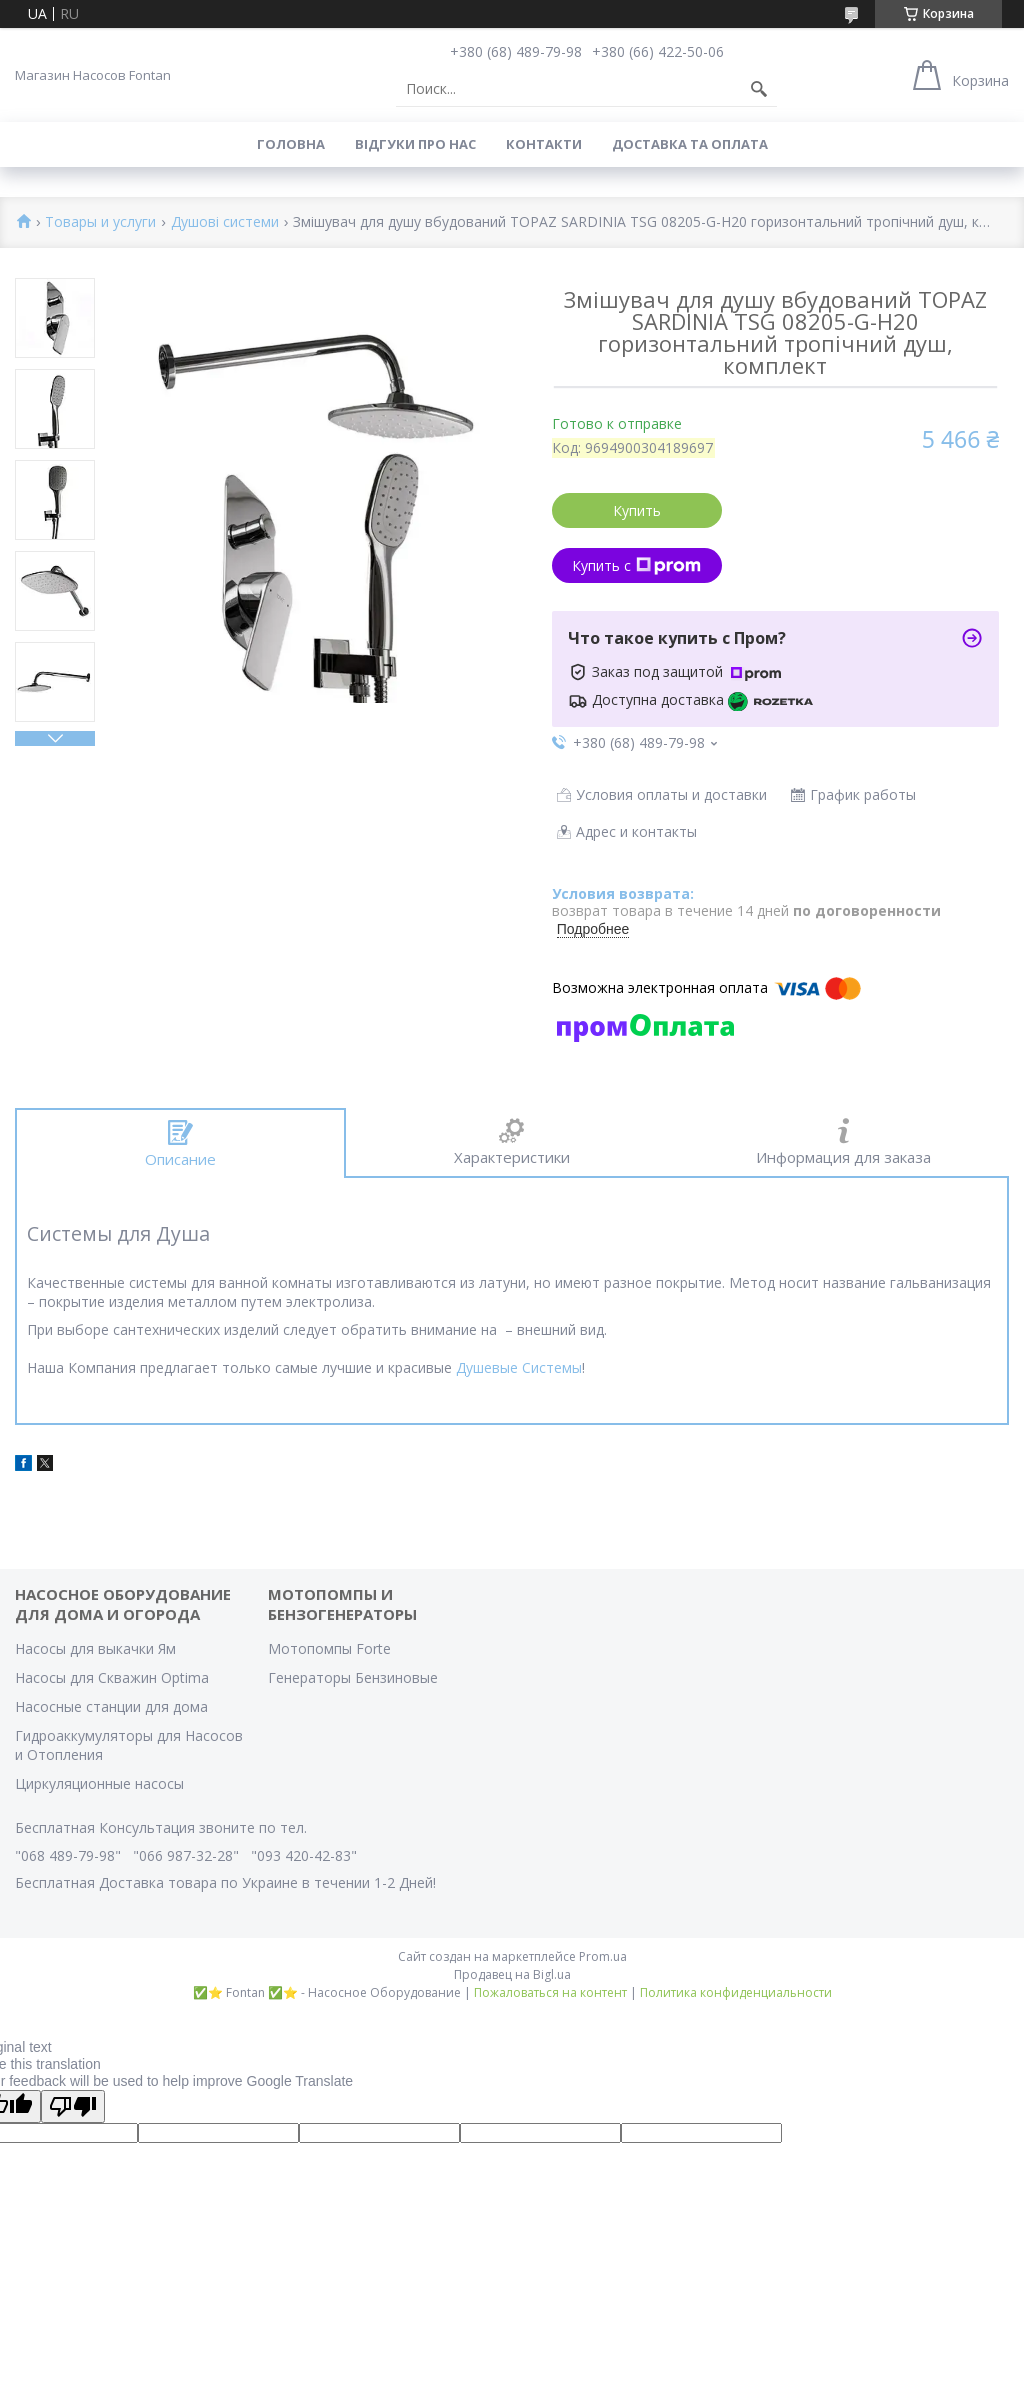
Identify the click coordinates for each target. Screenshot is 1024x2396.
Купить (637, 510)
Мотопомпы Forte (329, 1648)
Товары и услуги (100, 222)
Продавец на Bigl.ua (512, 1974)
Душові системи (225, 222)
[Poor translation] (73, 2106)
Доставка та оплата (690, 144)
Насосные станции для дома (111, 1706)
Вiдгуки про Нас (415, 144)
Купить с (636, 565)
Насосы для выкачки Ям (95, 1648)
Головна (291, 144)
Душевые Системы (519, 1367)
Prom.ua (603, 1956)
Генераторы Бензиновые (353, 1677)
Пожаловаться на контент (550, 1992)
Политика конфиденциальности (736, 1992)
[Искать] (759, 89)
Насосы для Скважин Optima (112, 1677)
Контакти (544, 144)
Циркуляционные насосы (99, 1783)
